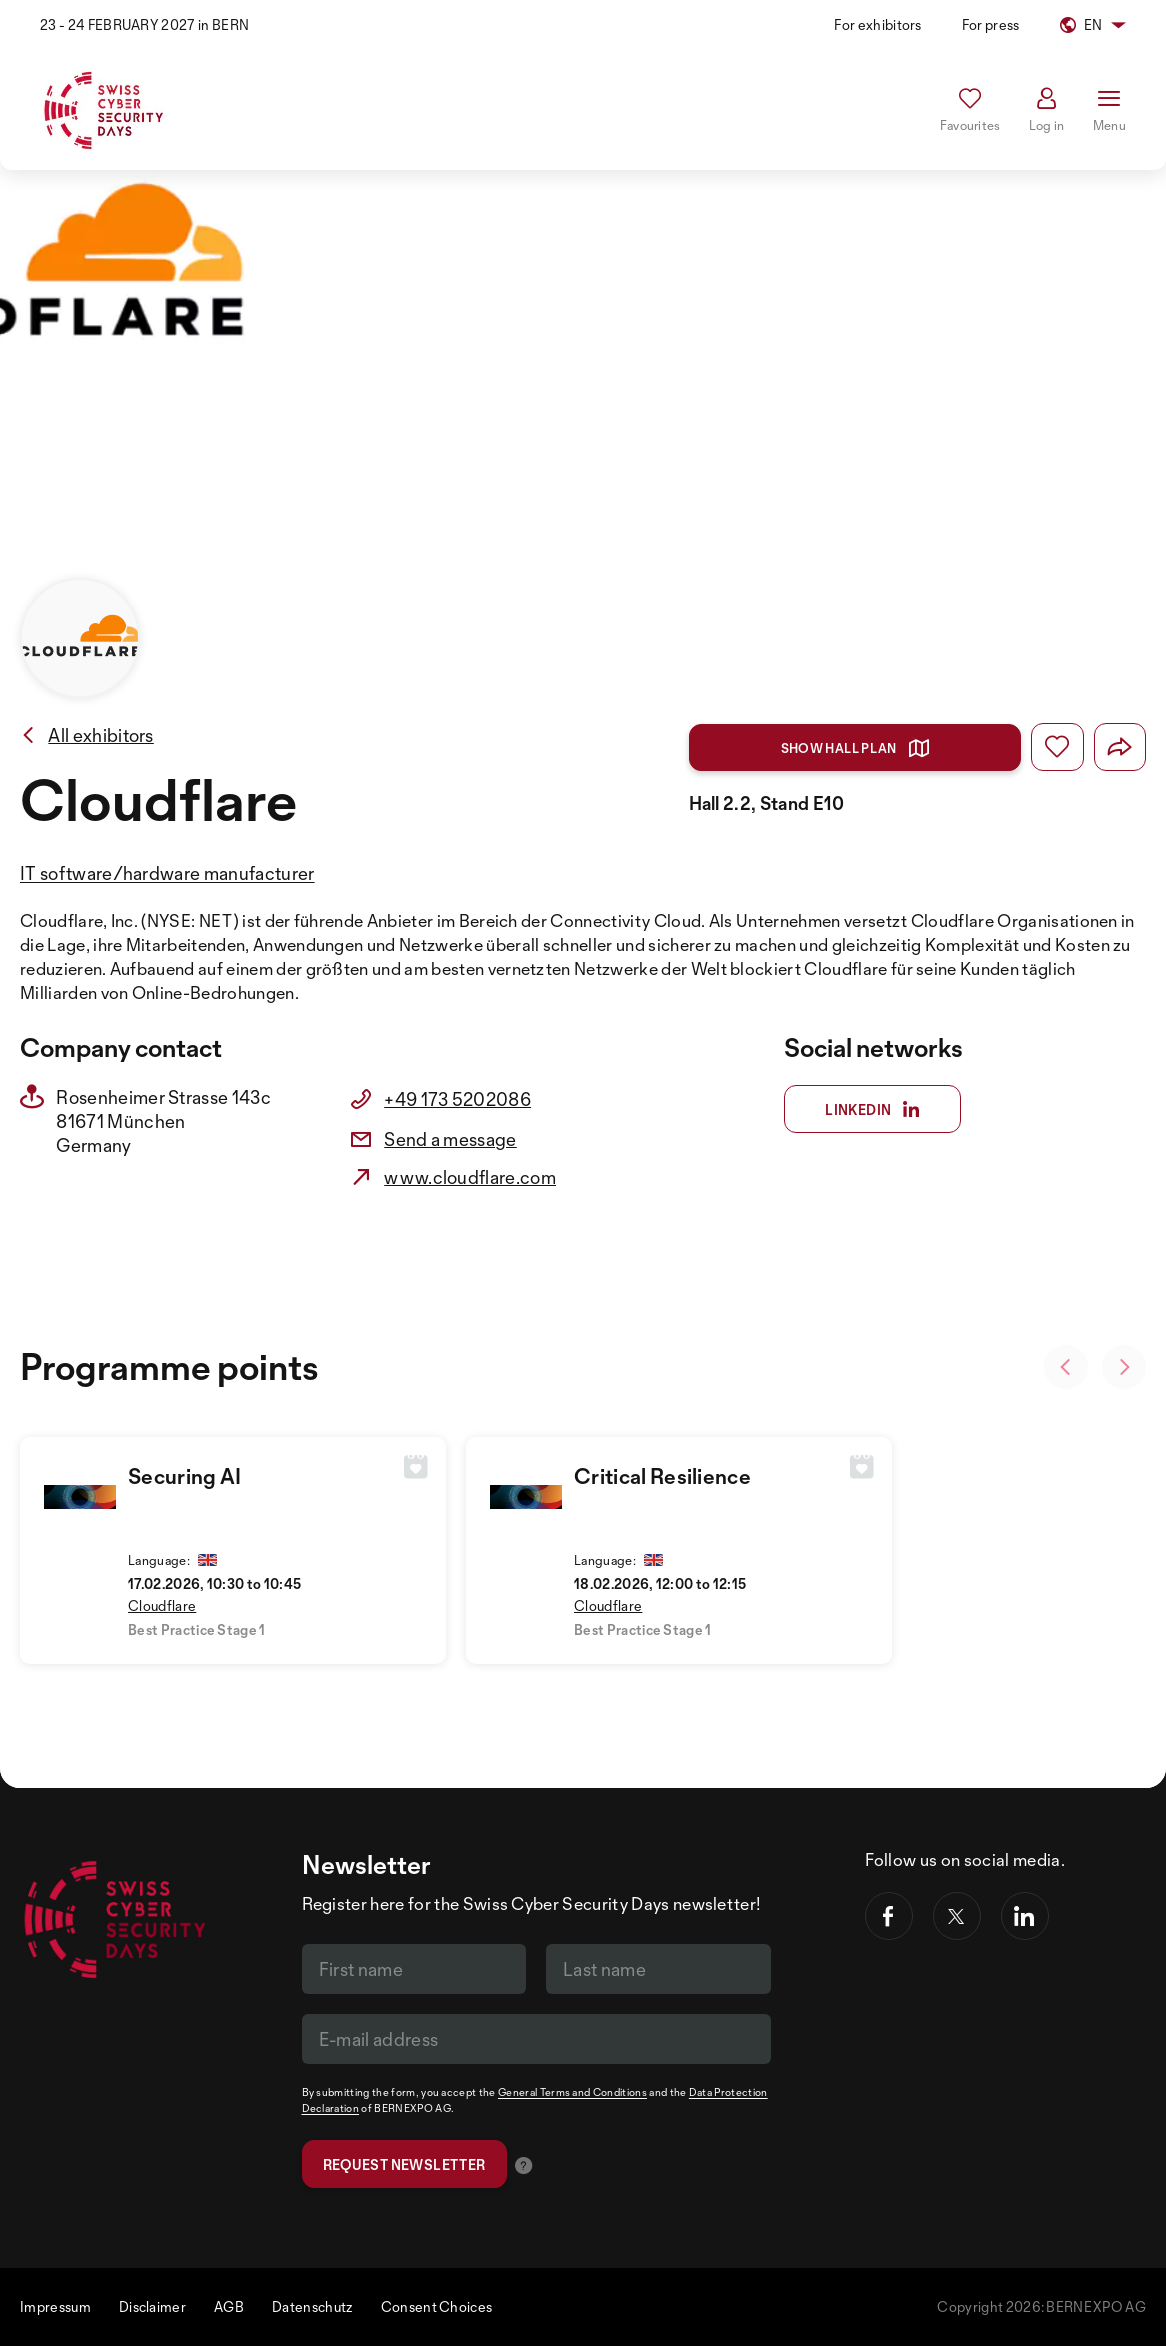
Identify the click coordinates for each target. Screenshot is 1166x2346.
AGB (229, 2306)
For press (991, 24)
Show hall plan (855, 748)
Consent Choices (437, 2306)
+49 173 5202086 (457, 1099)
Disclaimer (152, 2306)
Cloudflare (162, 1605)
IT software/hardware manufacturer (167, 873)
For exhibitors (877, 24)
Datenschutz (312, 2306)
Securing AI (185, 1476)
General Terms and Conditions (572, 2092)
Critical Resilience (662, 1476)
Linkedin (872, 1110)
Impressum (55, 2306)
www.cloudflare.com (470, 1177)
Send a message (450, 1139)
